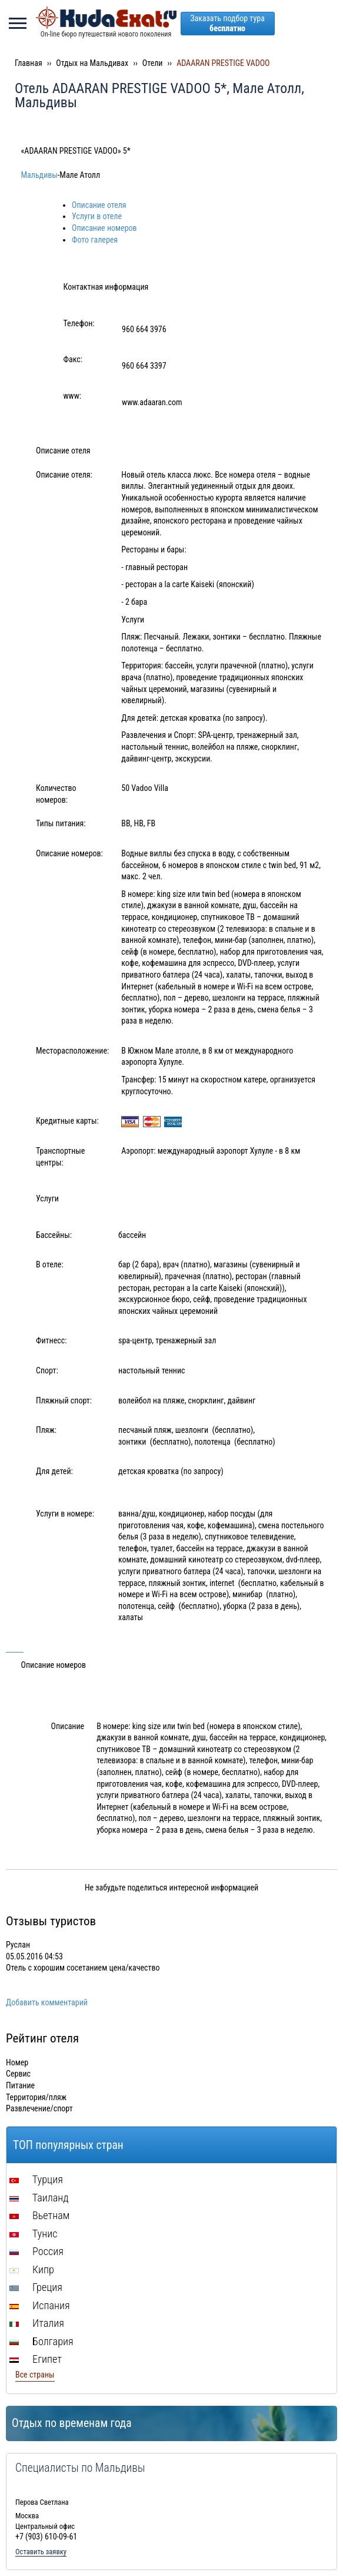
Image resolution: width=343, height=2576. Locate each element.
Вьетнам (39, 2215)
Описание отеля (99, 205)
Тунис (33, 2233)
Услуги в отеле (97, 216)
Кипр (31, 2269)
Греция (35, 2287)
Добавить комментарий (47, 2002)
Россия (36, 2251)
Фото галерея (95, 239)
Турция (36, 2179)
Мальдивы (39, 175)
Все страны (35, 2374)
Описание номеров (104, 228)
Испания (39, 2305)
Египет (35, 2359)
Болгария (41, 2341)
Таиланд (39, 2197)
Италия (36, 2323)
